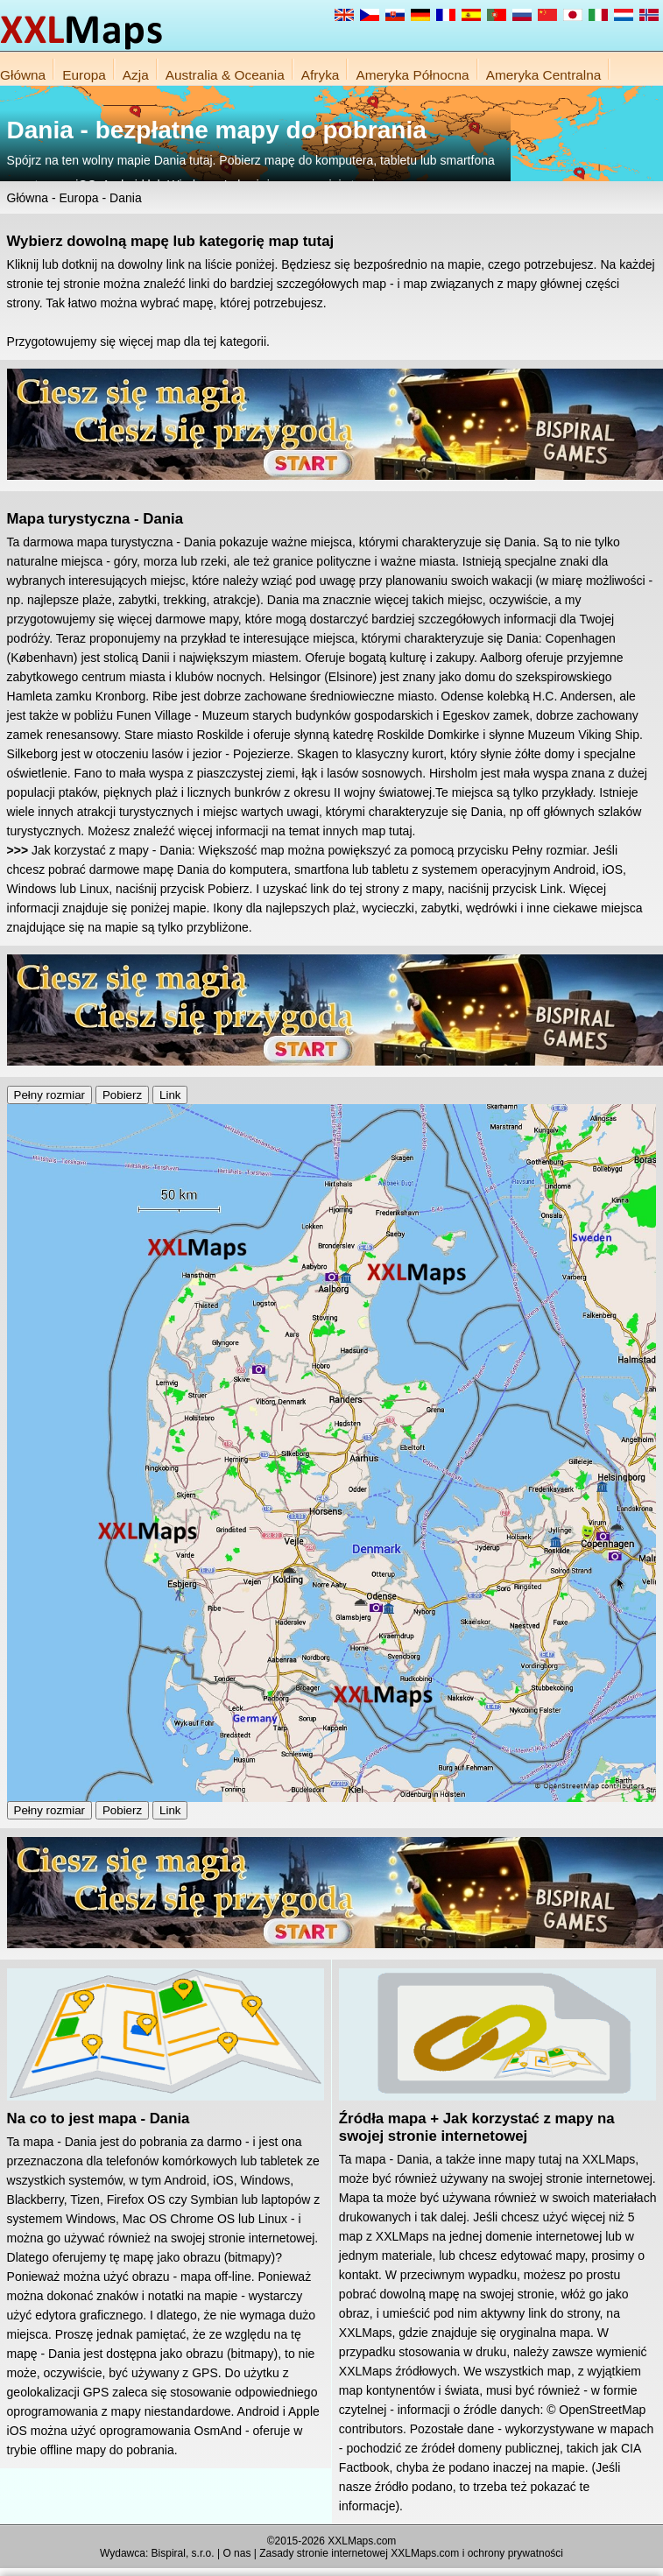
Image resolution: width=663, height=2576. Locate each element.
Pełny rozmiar (49, 1094)
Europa (84, 74)
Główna (23, 74)
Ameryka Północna (412, 74)
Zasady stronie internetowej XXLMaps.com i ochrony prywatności (411, 2553)
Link (169, 1094)
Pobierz (122, 1094)
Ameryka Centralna (544, 74)
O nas (236, 2553)
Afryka (320, 74)
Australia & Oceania (225, 74)
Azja (136, 74)
